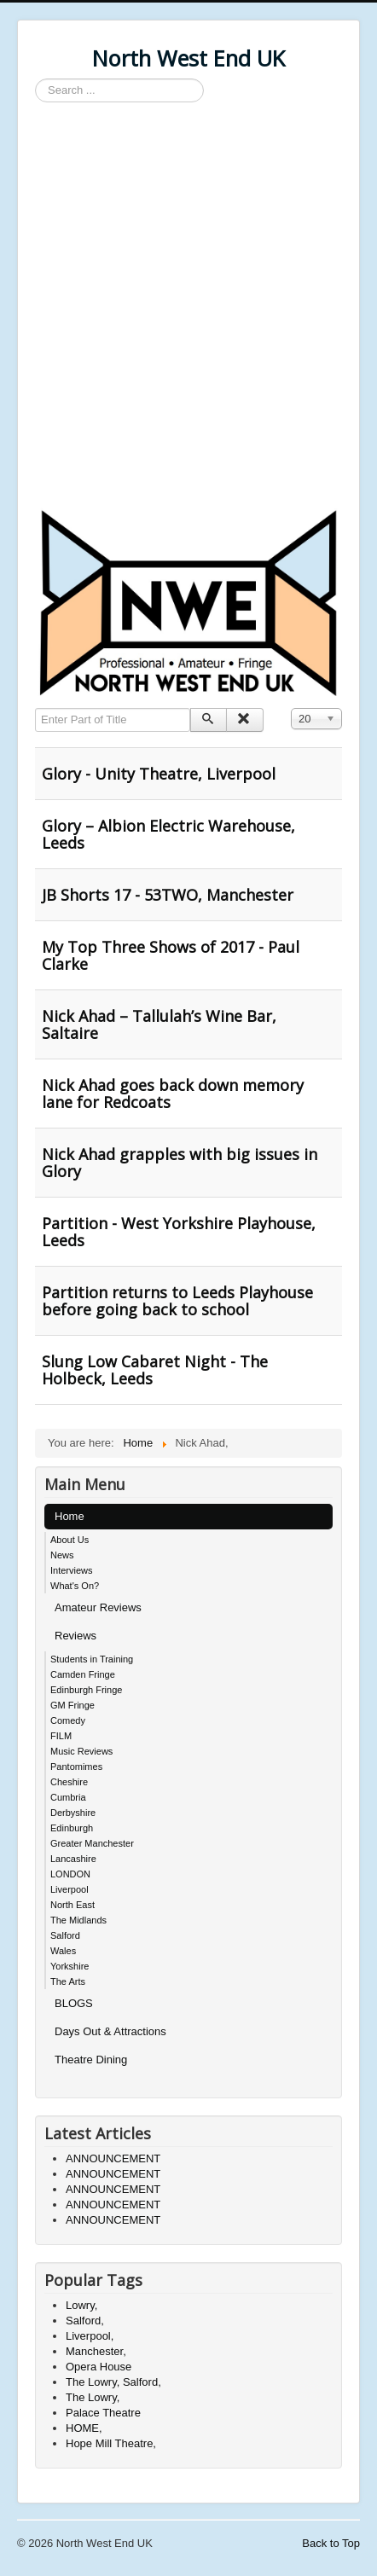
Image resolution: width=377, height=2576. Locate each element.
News (62, 1555)
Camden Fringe (82, 1674)
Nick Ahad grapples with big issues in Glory (179, 1162)
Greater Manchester (92, 1843)
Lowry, (81, 2305)
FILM (61, 1736)
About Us (69, 1540)
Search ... (35, 78)
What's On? (74, 1586)
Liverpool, (89, 2335)
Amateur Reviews (98, 1607)
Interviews (71, 1570)
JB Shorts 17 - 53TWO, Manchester (167, 895)
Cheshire (69, 1782)
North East (72, 1905)
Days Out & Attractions (110, 2031)
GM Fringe (72, 1705)
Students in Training (91, 1659)
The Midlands (78, 1920)
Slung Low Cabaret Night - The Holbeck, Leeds (155, 1370)
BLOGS (74, 2003)
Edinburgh (71, 1828)
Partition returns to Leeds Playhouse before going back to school (177, 1301)
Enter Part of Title (35, 708)
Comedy (67, 1720)
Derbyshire (73, 1812)
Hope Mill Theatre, (111, 2443)
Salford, (85, 2320)
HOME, (84, 2428)
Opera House (98, 2366)
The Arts (67, 1981)
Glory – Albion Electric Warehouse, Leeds (168, 834)
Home (69, 1516)
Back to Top (331, 2543)
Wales (63, 1951)
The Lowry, (92, 2397)
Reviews (75, 1635)
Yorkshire (69, 1966)
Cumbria (68, 1797)
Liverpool (69, 1889)
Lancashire (73, 1859)
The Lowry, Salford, (113, 2382)
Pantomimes (76, 1766)
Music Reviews (81, 1751)
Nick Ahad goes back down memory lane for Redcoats (173, 1093)
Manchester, (96, 2351)
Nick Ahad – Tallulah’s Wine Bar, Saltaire (159, 1024)
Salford (65, 1935)
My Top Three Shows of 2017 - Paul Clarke (170, 955)
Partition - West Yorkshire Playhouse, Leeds (179, 1231)
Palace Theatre (103, 2412)
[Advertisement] (188, 307)
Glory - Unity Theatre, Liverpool (159, 773)
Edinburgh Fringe (86, 1690)
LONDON (70, 1874)
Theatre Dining (91, 2059)
